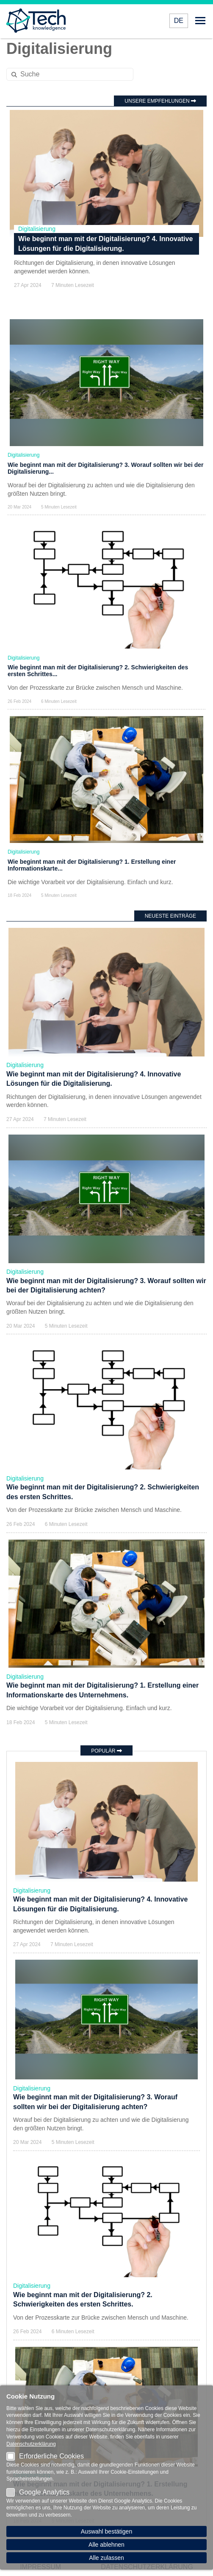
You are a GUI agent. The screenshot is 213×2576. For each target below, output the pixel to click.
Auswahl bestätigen (106, 2531)
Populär (106, 1751)
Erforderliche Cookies (45, 2456)
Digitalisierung (36, 228)
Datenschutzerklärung (31, 2444)
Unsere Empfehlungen (160, 101)
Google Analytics (37, 2492)
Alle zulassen (106, 2557)
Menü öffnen (200, 20)
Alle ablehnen (106, 2544)
